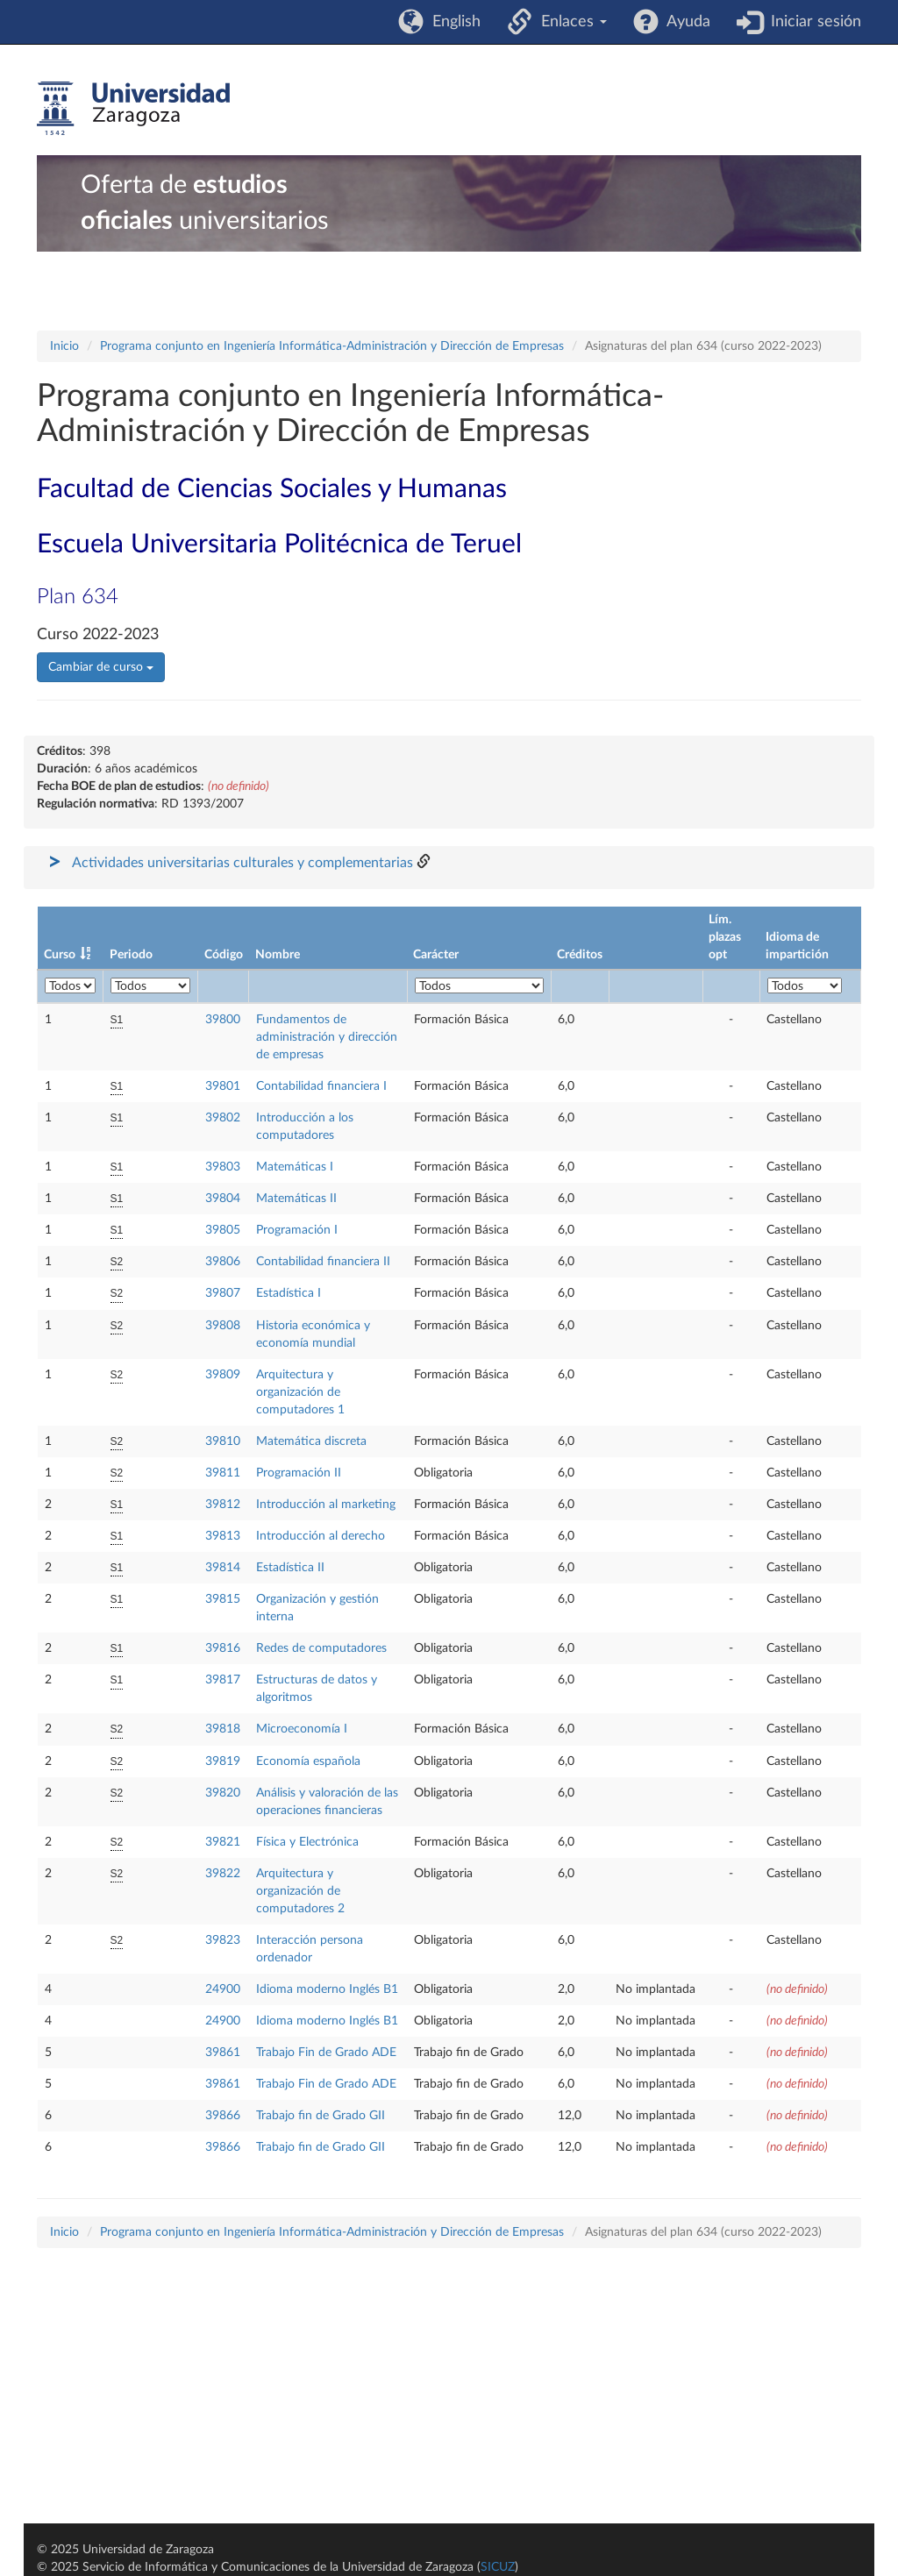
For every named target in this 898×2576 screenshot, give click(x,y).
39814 (222, 1568)
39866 (222, 2116)
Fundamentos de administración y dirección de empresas (326, 1037)
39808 (222, 1326)
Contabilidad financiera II (323, 1262)
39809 (222, 1375)
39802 (222, 1118)
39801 (222, 1086)
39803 (222, 1167)
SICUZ (498, 2567)
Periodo (131, 955)
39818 (222, 1729)
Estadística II (290, 1568)
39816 (222, 1648)
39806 (222, 1262)
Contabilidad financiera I (321, 1086)
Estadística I (288, 1293)
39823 (222, 1940)
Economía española (308, 1761)
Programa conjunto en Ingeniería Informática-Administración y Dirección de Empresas (332, 346)
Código (223, 955)
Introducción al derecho (320, 1536)
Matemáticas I (294, 1167)
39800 (222, 1020)
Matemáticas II (296, 1198)
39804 (222, 1198)
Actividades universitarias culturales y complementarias (242, 863)
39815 (222, 1599)
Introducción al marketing (326, 1504)
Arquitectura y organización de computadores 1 (300, 1392)
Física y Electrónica (307, 1842)
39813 (222, 1536)
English (452, 22)
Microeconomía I (301, 1729)
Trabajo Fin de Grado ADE (326, 2052)
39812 (222, 1504)
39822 (222, 1874)
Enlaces (569, 22)
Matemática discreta (311, 1441)
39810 (222, 1441)
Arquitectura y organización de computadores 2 (300, 1891)
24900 (222, 1989)
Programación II (298, 1473)
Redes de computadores (321, 1648)
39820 (222, 1793)
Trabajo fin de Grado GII (320, 2116)
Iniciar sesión (811, 22)
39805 (222, 1230)
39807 (222, 1293)
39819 (222, 1761)
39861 (222, 2052)
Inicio (64, 346)
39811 (222, 1473)
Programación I (297, 1230)
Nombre (277, 955)
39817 (222, 1680)
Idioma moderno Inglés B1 (327, 1989)
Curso (59, 955)
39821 (222, 1842)
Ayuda (684, 22)
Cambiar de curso (100, 667)
